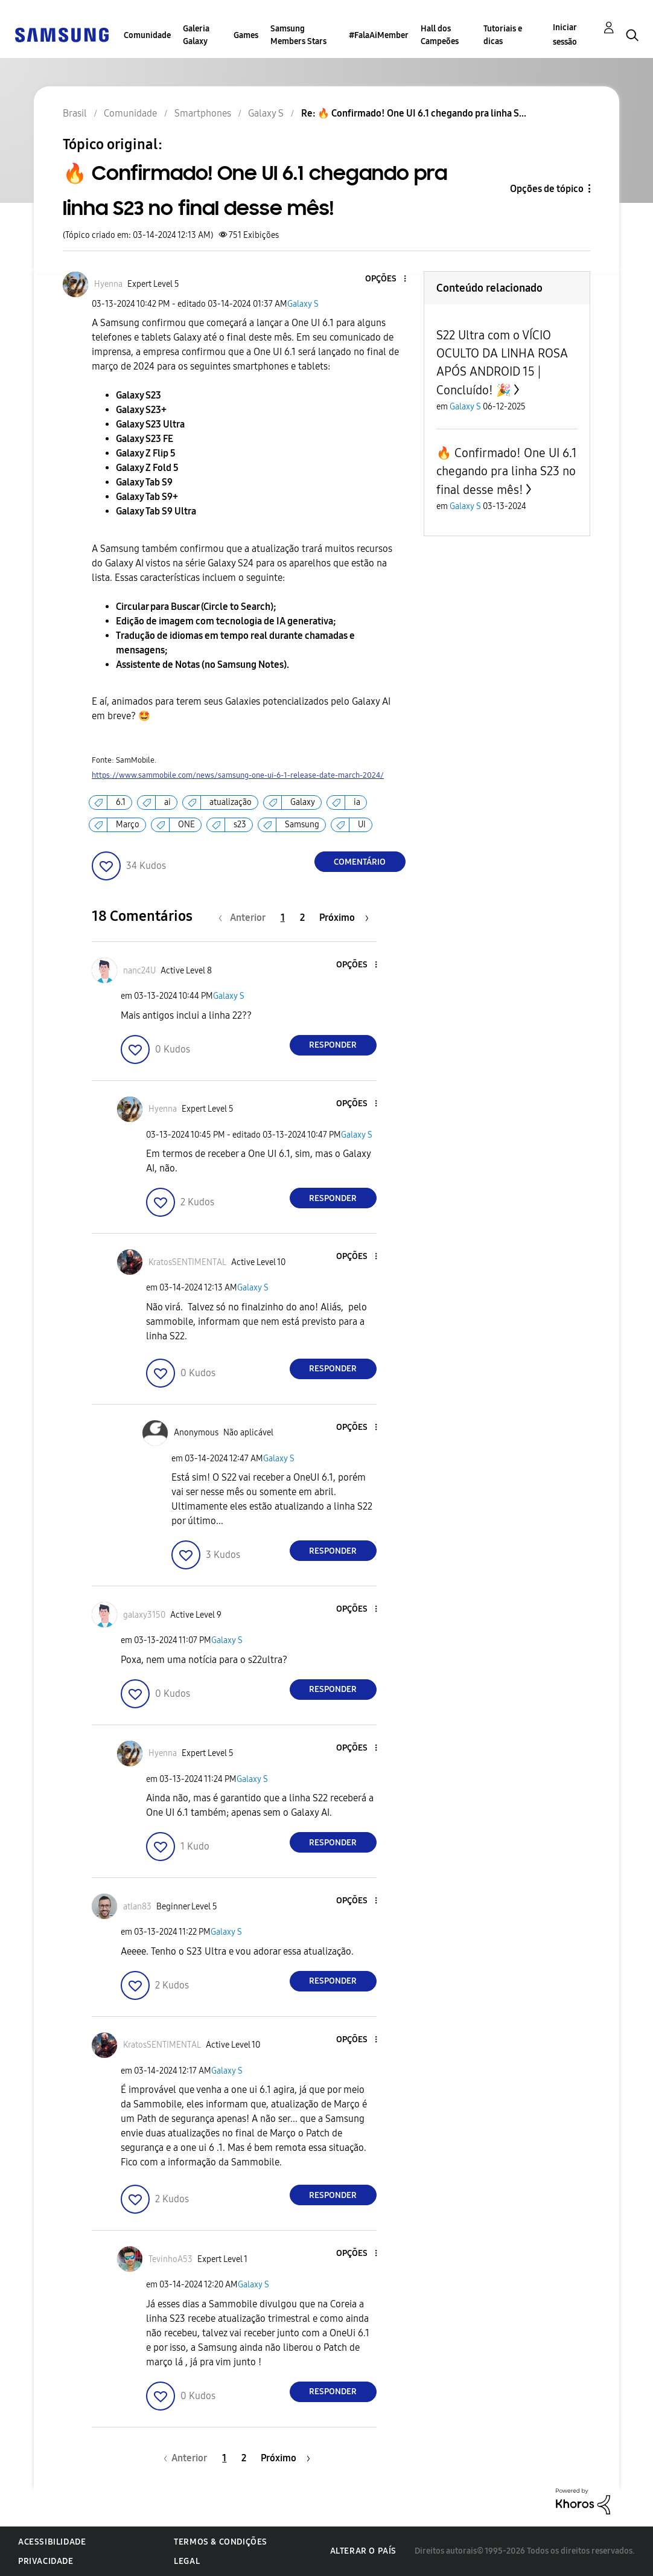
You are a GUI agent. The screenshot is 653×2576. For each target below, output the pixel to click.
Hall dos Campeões (440, 35)
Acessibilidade (52, 2542)
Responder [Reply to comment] (333, 1045)
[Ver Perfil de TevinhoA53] (170, 2259)
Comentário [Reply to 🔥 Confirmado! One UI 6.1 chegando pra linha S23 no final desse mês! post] (360, 862)
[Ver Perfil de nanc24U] (139, 971)
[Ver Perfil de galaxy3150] (144, 1615)
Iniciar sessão (565, 34)
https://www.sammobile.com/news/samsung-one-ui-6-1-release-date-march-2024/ (238, 775)
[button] (384, 279)
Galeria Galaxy (196, 35)
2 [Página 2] (302, 917)
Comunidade (147, 35)
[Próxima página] (344, 917)
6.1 (121, 802)
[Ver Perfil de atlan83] (137, 1907)
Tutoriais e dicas (502, 35)
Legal (187, 2561)
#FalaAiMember (379, 35)
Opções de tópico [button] (547, 188)
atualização (230, 802)
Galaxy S (303, 304)
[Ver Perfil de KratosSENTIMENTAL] (187, 1262)
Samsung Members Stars (298, 35)
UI (362, 824)
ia (357, 802)
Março (127, 824)
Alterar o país (363, 2551)
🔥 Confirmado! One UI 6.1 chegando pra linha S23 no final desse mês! (506, 471)
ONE (186, 824)
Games (246, 35)
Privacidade (46, 2561)
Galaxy (302, 802)
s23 (240, 824)
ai (167, 802)
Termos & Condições (220, 2542)
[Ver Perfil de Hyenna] (108, 284)
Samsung (302, 824)
